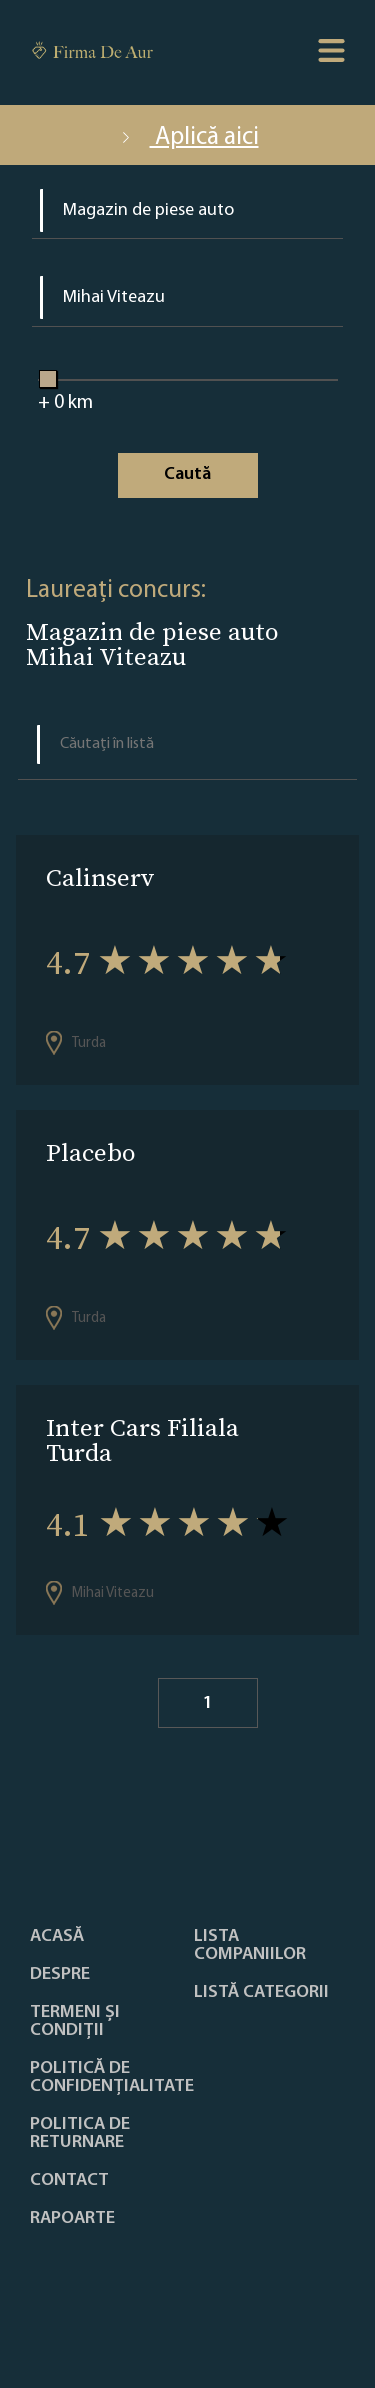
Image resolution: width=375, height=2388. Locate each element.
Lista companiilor (250, 1946)
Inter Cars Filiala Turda (142, 1440)
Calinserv (100, 877)
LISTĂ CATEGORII (261, 1993)
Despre (60, 1975)
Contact (69, 2181)
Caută (187, 474)
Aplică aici (188, 137)
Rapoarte (72, 2219)
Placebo (91, 1152)
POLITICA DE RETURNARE (80, 2134)
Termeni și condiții (75, 2022)
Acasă (57, 1937)
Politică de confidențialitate (112, 2078)
